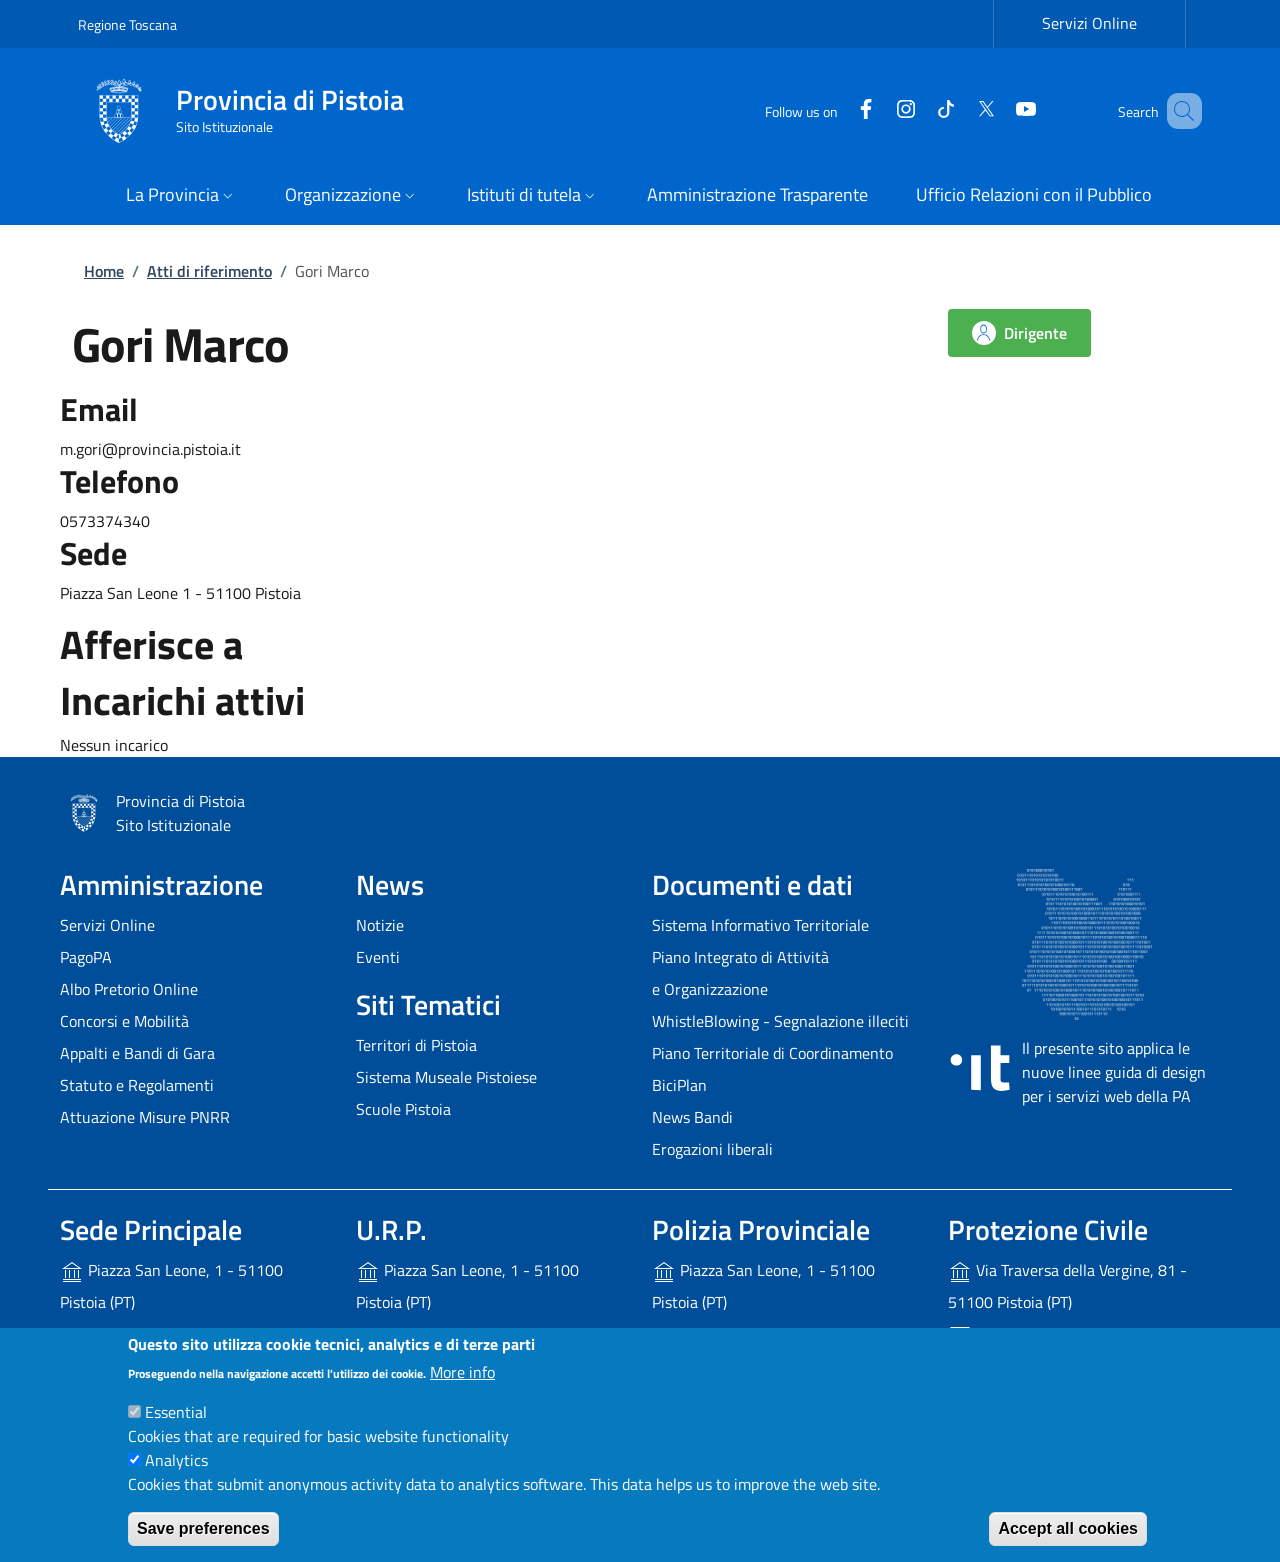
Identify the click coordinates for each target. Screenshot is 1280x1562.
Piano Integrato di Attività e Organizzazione (740, 973)
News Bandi (692, 1117)
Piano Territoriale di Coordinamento (772, 1053)
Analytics (176, 1460)
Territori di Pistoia (416, 1045)
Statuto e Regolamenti (137, 1085)
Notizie (380, 925)
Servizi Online (107, 925)
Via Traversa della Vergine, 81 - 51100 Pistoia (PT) (1067, 1286)
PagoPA (86, 957)
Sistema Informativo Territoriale (760, 925)
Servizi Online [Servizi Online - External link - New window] (1089, 23)
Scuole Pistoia (403, 1109)
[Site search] (1178, 111)
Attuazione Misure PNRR (145, 1117)
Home (104, 271)
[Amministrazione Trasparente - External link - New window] (757, 196)
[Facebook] (837, 110)
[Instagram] (877, 110)
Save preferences (203, 1528)
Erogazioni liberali (712, 1149)
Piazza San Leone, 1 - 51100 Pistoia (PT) (171, 1286)
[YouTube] (997, 110)
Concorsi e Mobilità (124, 1021)
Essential (176, 1412)
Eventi (378, 957)
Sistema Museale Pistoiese (446, 1077)
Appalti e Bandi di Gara (137, 1053)
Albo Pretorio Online (129, 989)
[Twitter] (957, 110)
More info (462, 1372)
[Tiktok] (917, 110)
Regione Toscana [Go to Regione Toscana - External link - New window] (127, 24)
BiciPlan (679, 1085)
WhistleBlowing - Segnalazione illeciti (780, 1021)
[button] (181, 196)
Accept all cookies (1068, 1528)
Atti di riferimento (209, 271)
